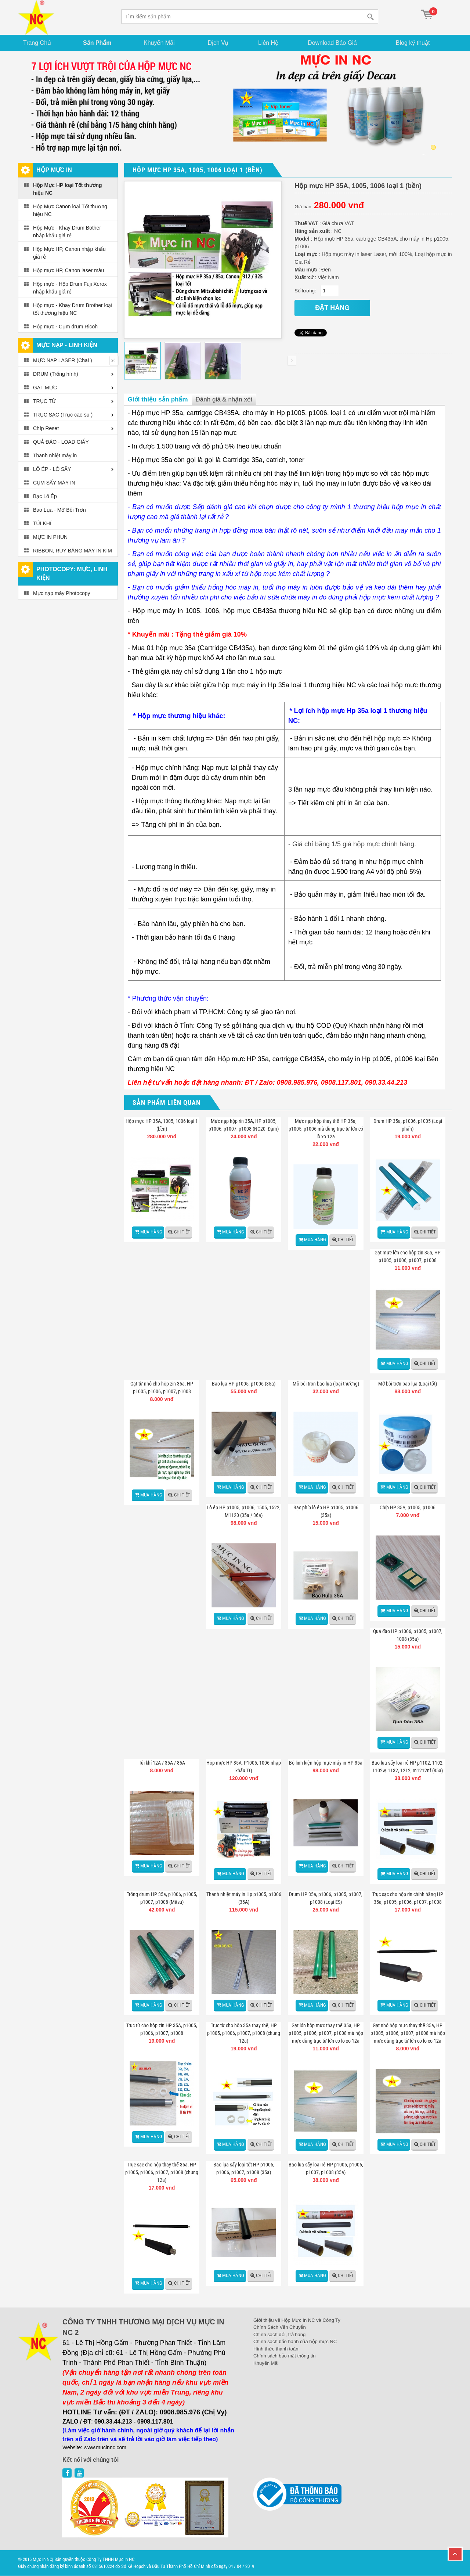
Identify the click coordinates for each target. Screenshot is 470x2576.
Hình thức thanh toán (275, 2349)
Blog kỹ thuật (414, 43)
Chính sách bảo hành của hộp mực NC (295, 2342)
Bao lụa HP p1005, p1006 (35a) (243, 1384)
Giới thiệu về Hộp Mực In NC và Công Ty (296, 2320)
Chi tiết (182, 1232)
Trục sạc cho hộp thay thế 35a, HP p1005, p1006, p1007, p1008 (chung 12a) (161, 2172)
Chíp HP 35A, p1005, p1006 (407, 1508)
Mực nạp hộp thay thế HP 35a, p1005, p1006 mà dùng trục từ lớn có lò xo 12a (326, 1129)
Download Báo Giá (334, 43)
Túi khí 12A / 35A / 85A (162, 1763)
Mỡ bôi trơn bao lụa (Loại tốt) (407, 1384)
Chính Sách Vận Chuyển (279, 2327)
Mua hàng (151, 1232)
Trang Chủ (38, 43)
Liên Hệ (270, 43)
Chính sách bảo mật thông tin (284, 2356)
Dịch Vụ (219, 43)
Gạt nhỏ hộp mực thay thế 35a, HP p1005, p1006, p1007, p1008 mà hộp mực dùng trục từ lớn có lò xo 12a (407, 2033)
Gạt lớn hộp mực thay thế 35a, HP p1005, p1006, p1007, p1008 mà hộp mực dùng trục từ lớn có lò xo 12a (326, 2033)
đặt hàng (332, 308)
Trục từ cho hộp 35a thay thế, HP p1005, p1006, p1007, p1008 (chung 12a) (243, 2033)
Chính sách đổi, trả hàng (279, 2335)
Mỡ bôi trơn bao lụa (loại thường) (326, 1384)
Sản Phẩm (98, 43)
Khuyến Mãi (160, 43)
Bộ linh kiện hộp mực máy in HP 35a (325, 1763)
